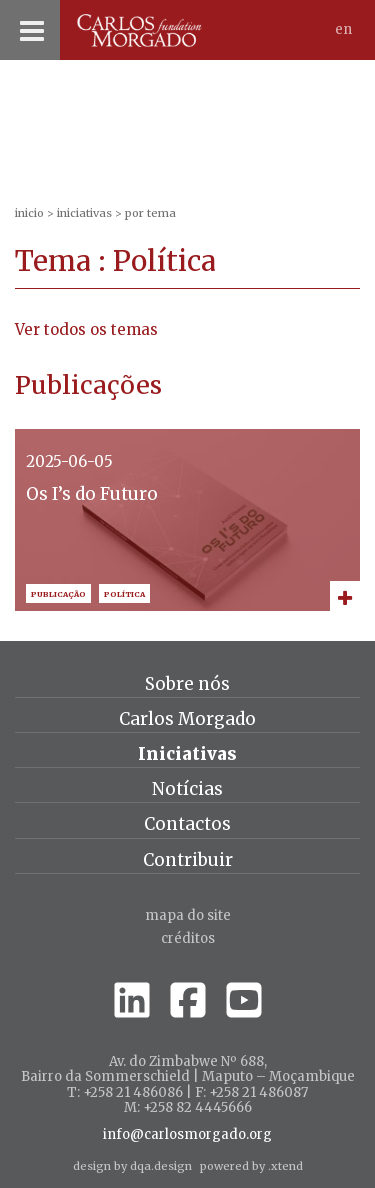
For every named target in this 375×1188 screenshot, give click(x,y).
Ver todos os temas (86, 329)
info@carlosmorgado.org (187, 1135)
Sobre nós (187, 684)
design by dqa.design (132, 1166)
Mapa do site (188, 915)
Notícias (187, 789)
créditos (188, 938)
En (343, 29)
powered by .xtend (251, 1166)
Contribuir (188, 860)
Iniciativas (84, 213)
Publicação (58, 594)
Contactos (187, 824)
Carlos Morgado (187, 719)
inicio (29, 213)
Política (124, 594)
